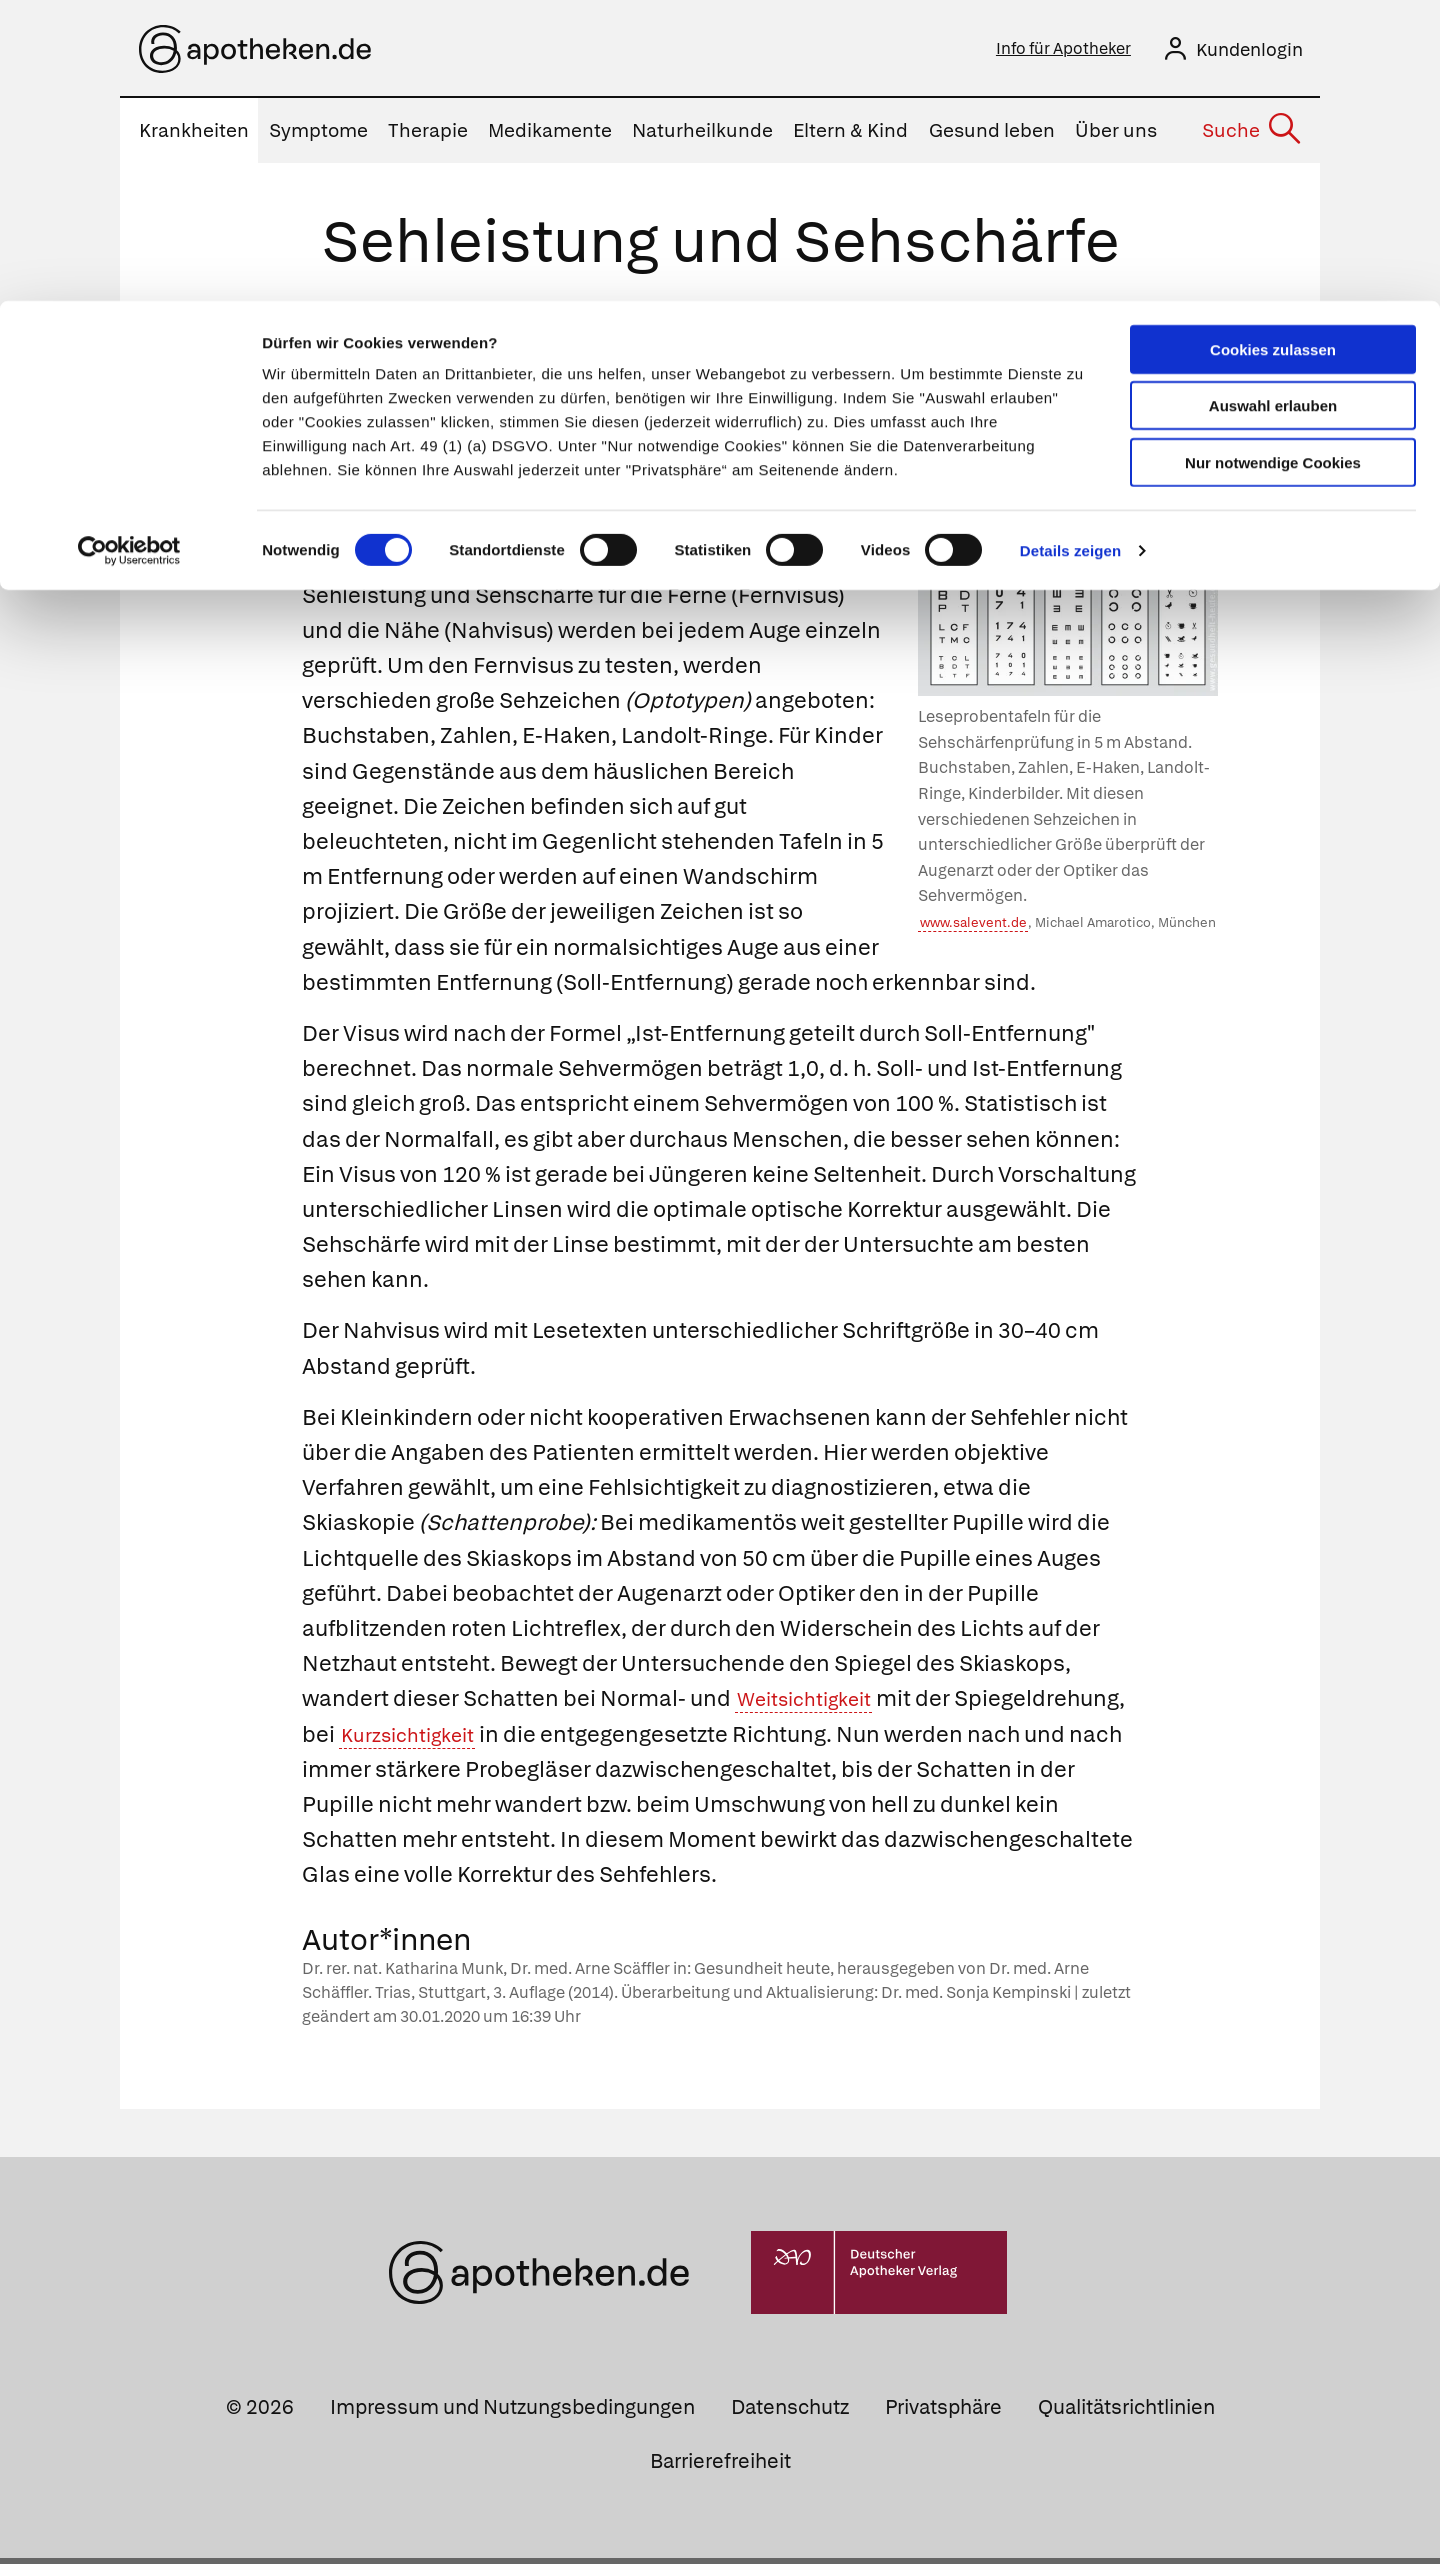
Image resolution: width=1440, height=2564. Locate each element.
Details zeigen (1070, 249)
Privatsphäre (943, 2413)
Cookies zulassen (1273, 48)
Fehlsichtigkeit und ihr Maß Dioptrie (612, 428)
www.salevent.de (973, 928)
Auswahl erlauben (1273, 105)
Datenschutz (790, 2413)
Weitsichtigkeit (815, 1704)
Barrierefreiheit (720, 2467)
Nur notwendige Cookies (1273, 161)
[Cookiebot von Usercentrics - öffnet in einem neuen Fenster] (129, 250)
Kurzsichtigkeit (592, 1740)
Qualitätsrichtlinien (1126, 2413)
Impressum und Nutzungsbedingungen (512, 2413)
